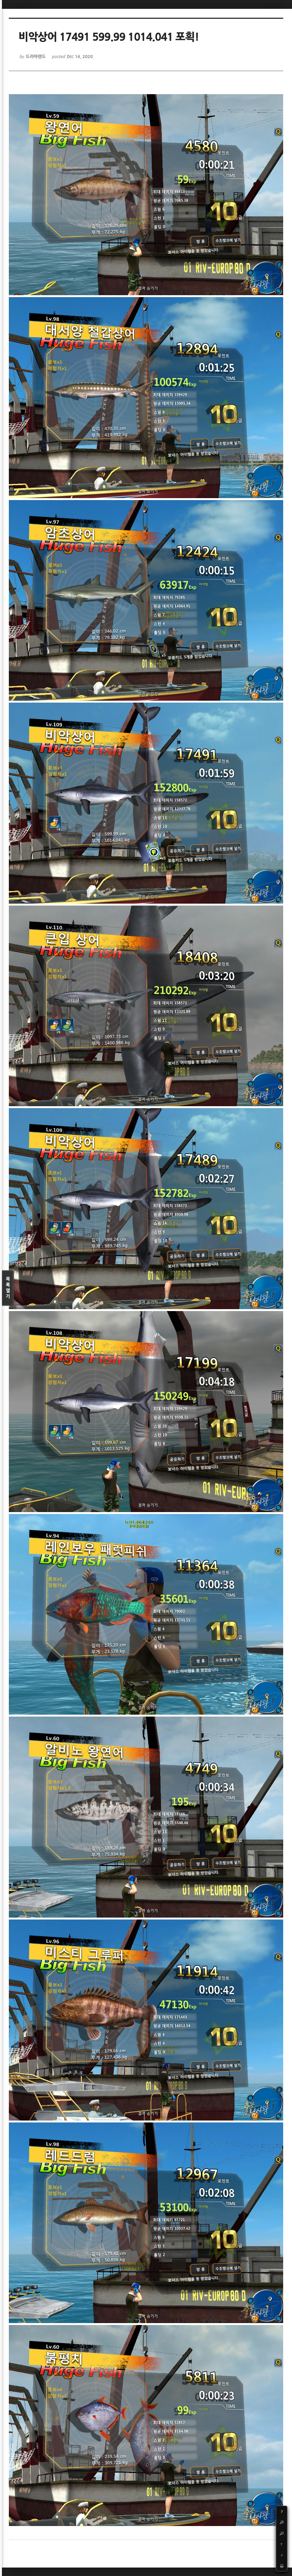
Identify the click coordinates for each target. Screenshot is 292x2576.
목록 (8, 1288)
